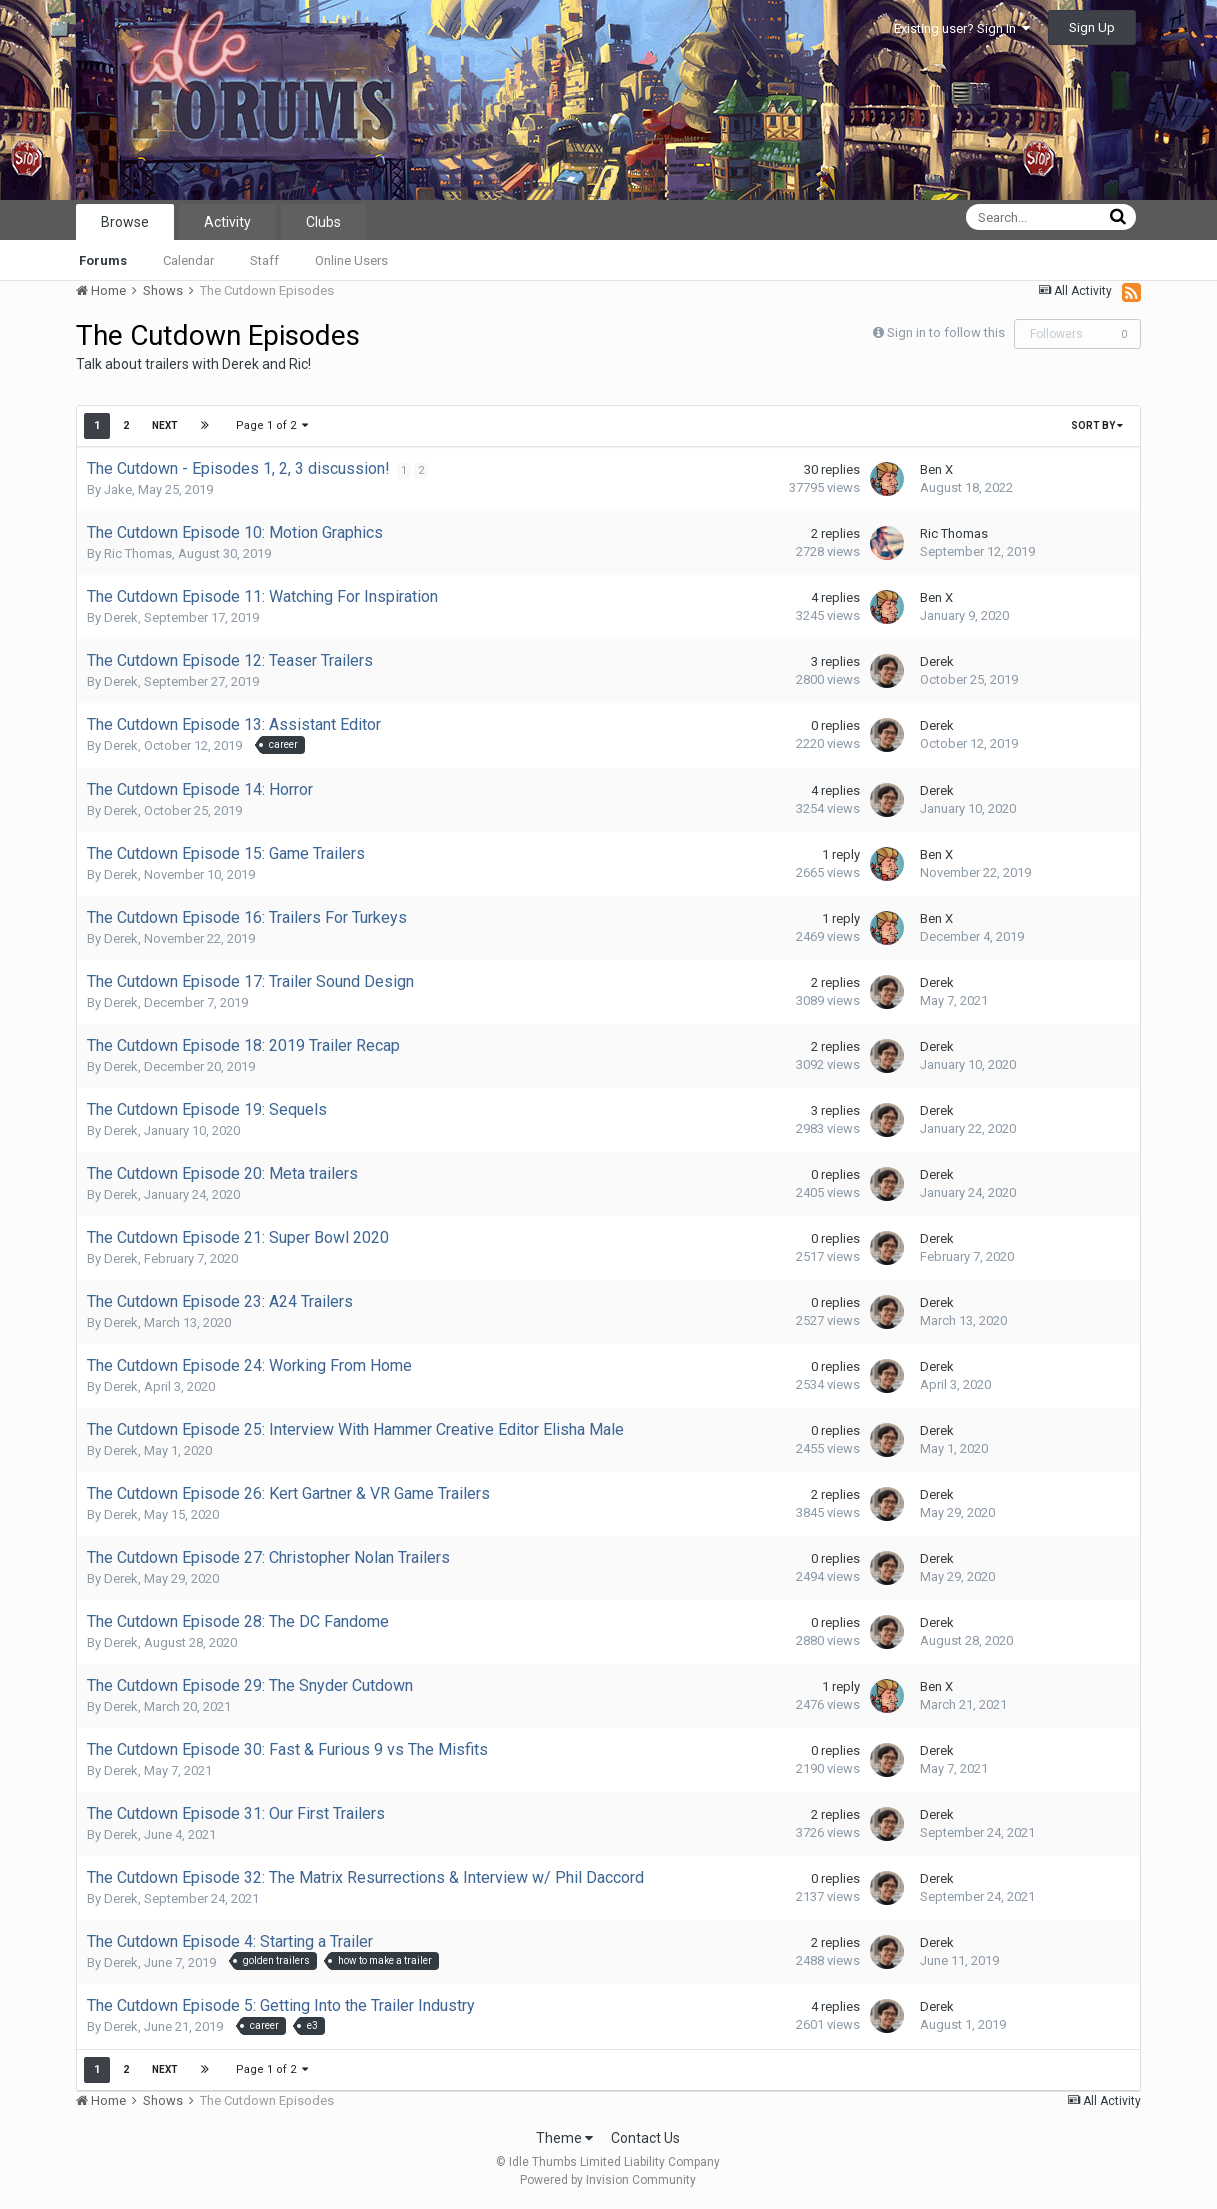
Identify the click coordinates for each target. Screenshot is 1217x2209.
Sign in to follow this (946, 332)
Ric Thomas (138, 553)
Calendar (188, 260)
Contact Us (645, 2138)
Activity (227, 222)
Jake (118, 489)
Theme (564, 2138)
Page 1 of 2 (273, 425)
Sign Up (1092, 27)
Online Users (351, 260)
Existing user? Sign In (962, 28)
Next (165, 425)
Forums (103, 260)
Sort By (1097, 425)
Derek (121, 617)
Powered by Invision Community (608, 2180)
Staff (264, 260)
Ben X (936, 469)
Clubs (323, 222)
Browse (125, 222)
